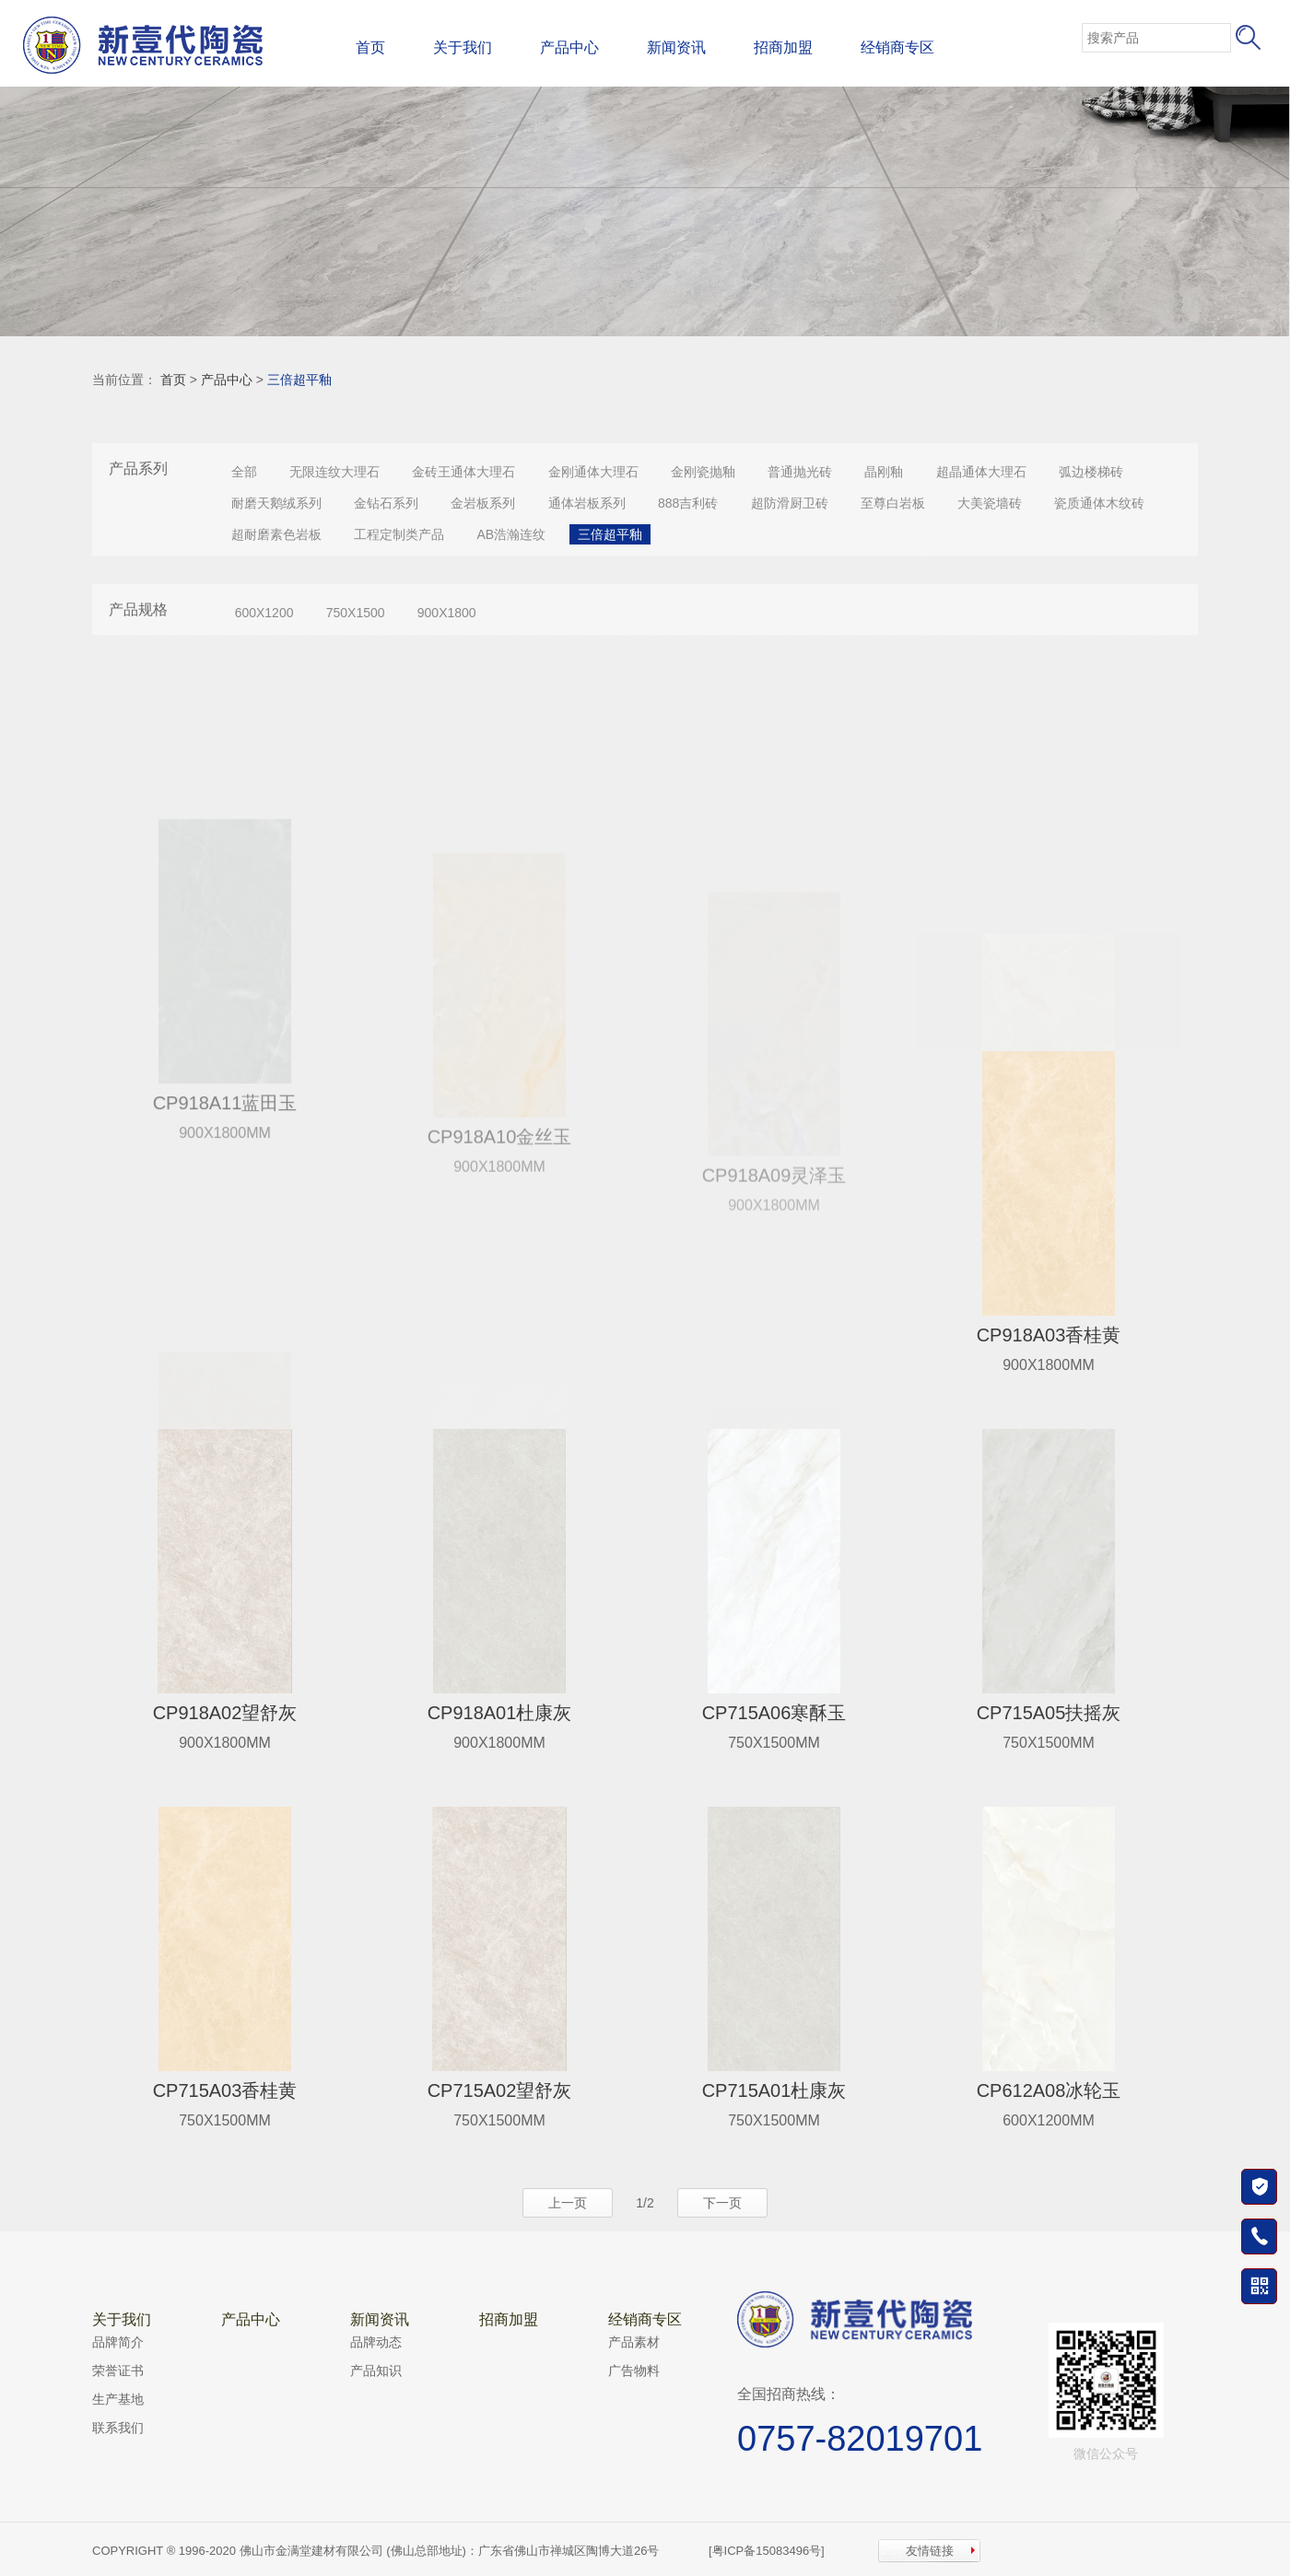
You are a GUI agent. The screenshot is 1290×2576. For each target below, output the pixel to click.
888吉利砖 (688, 503)
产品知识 (376, 2370)
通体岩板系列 (587, 503)
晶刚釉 (883, 471)
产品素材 (634, 2342)
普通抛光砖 (800, 471)
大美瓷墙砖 (989, 503)
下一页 (722, 2202)
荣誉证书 (118, 2370)
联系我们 (118, 2427)
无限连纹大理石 (334, 471)
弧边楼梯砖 (1091, 471)
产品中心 (569, 47)
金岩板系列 (483, 503)
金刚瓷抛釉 (703, 471)
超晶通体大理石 (981, 471)
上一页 (567, 2202)
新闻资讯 (676, 47)
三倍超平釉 (299, 379)
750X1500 (355, 612)
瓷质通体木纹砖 (1099, 503)
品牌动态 (376, 2342)
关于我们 (462, 47)
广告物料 (634, 2370)
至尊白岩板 (893, 503)
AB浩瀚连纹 (510, 534)
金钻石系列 (386, 503)
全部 (244, 471)
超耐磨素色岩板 (276, 534)
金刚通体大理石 (593, 471)
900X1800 (446, 612)
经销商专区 (897, 47)
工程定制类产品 (399, 534)
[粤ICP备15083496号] (767, 2551)
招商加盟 (783, 47)
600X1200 (264, 612)
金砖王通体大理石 (463, 471)
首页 (370, 47)
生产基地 (118, 2399)
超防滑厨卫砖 (789, 503)
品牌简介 (118, 2342)
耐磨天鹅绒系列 (276, 503)
